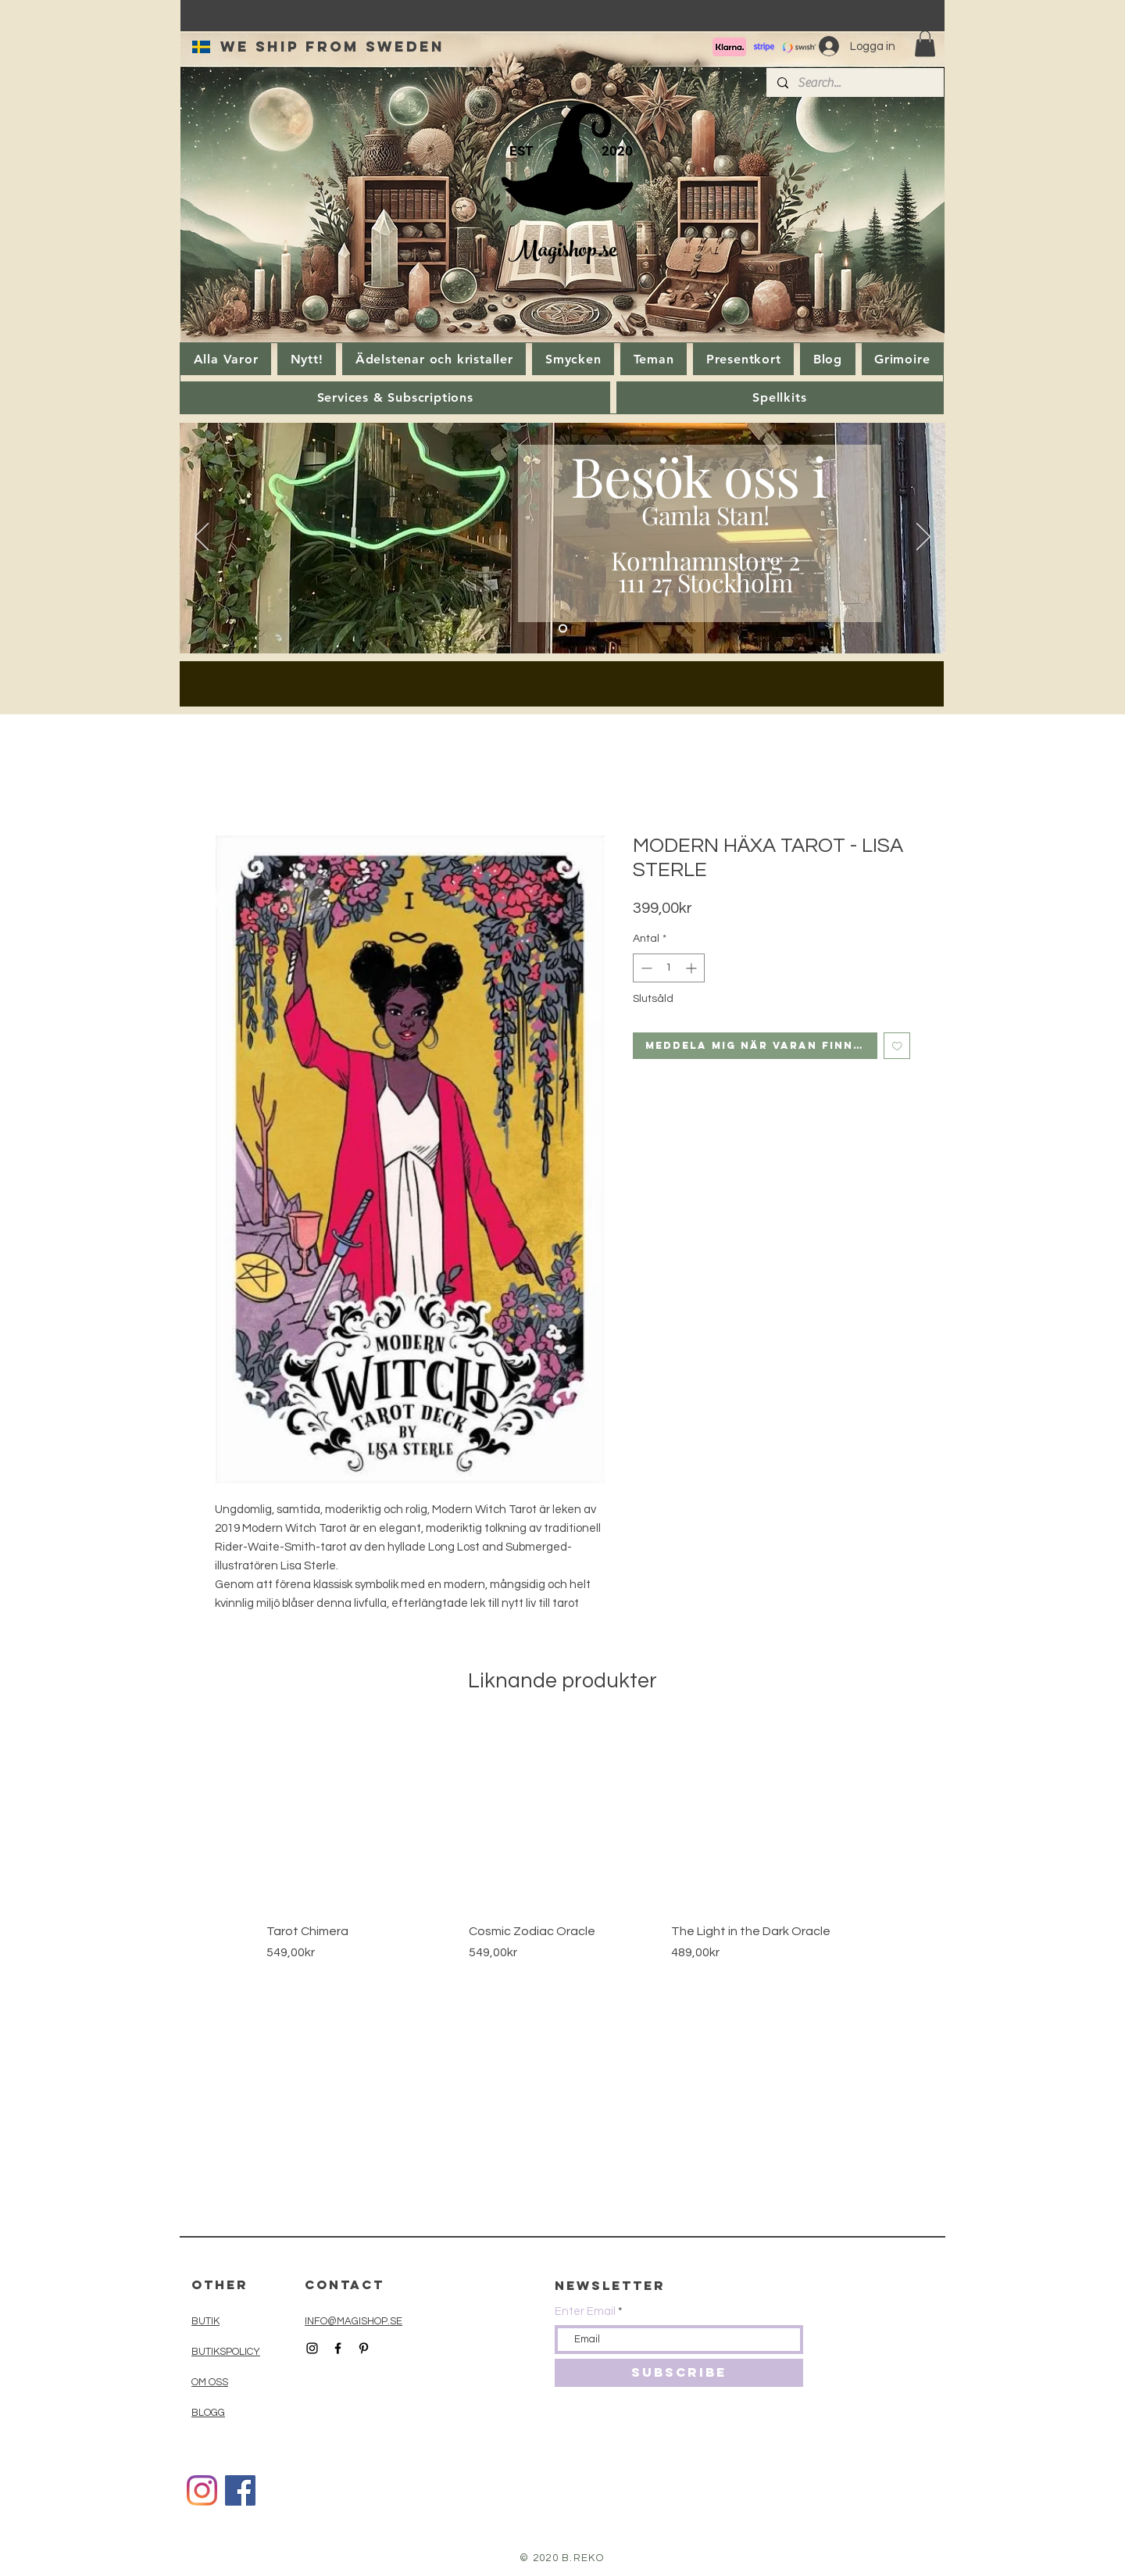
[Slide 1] (563, 628)
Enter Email (585, 2311)
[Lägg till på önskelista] (897, 1046)
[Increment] (692, 968)
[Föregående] (202, 538)
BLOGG (208, 2412)
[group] (562, 1860)
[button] (925, 43)
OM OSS (209, 2382)
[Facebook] (240, 2490)
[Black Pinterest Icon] (363, 2348)
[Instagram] (202, 2490)
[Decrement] (645, 968)
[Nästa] (923, 538)
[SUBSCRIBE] (679, 2373)
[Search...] (854, 83)
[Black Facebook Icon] (337, 2348)
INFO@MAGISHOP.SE (353, 2321)
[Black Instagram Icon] (312, 2348)
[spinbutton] (669, 968)
